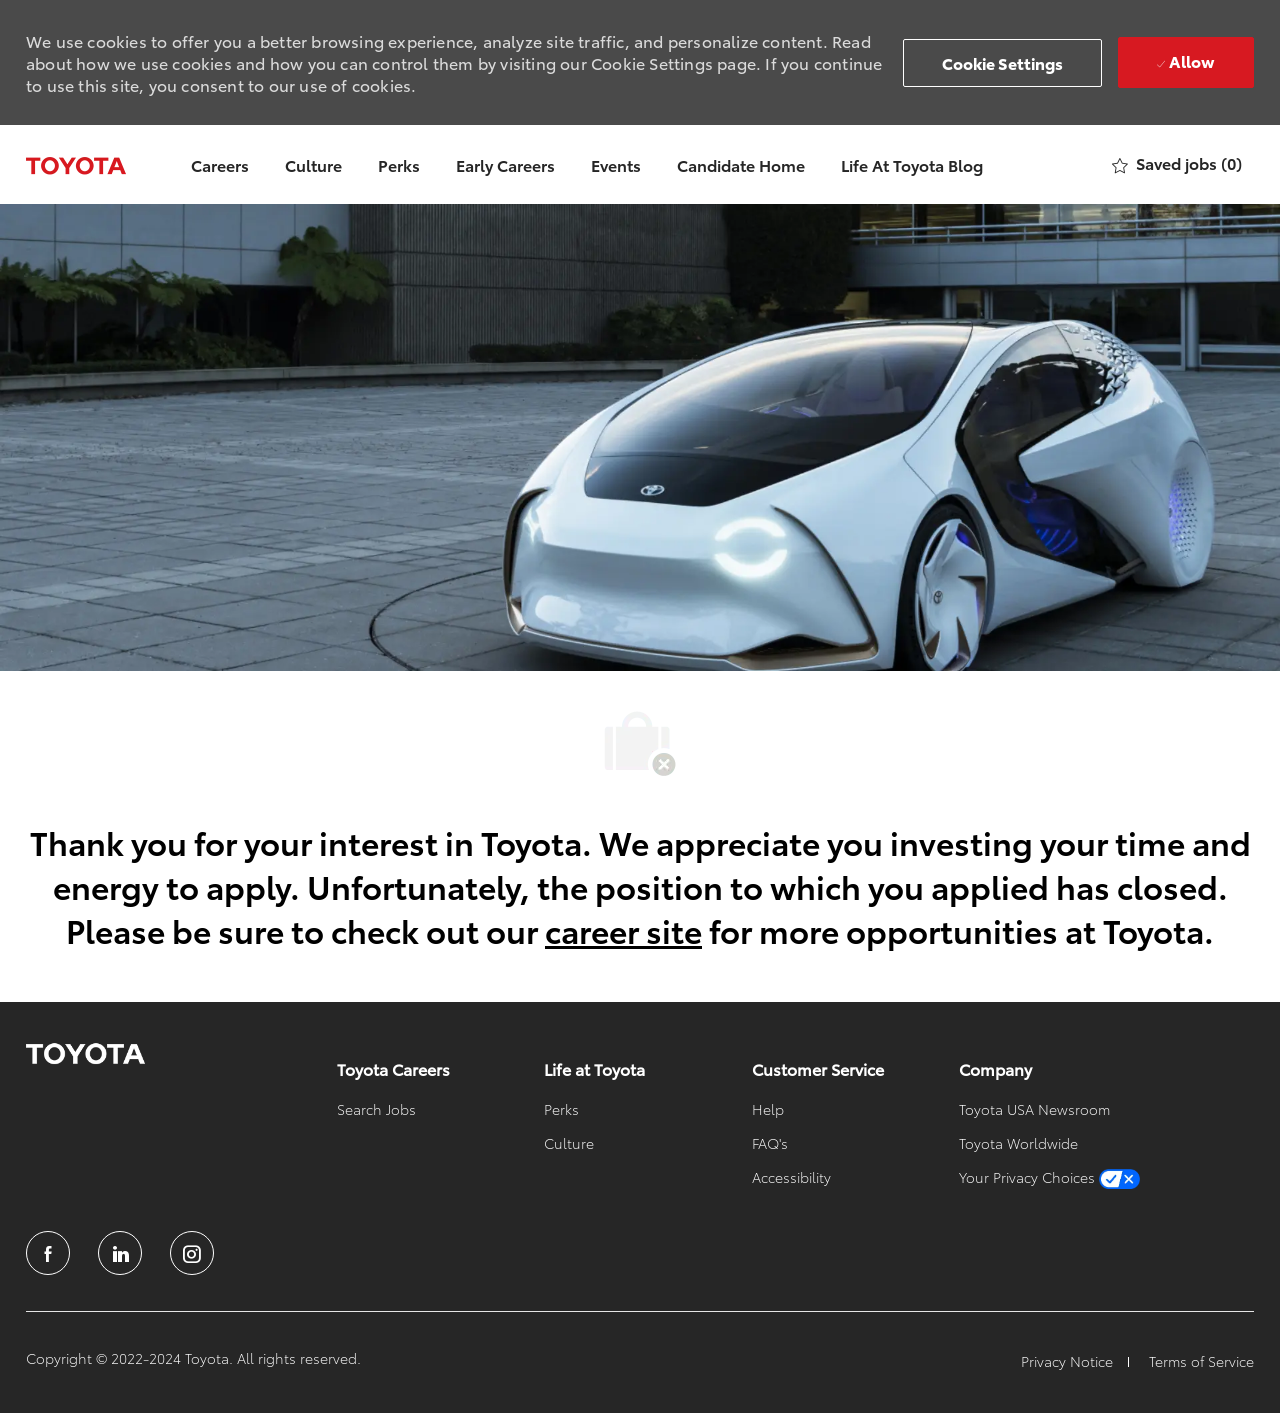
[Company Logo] (76, 164)
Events (616, 164)
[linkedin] (120, 1253)
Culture (313, 164)
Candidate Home (741, 164)
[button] (1003, 63)
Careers (220, 164)
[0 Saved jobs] (1177, 164)
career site (623, 929)
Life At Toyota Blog (912, 164)
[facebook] (48, 1253)
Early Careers (505, 164)
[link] (85, 1054)
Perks (399, 164)
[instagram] (192, 1253)
